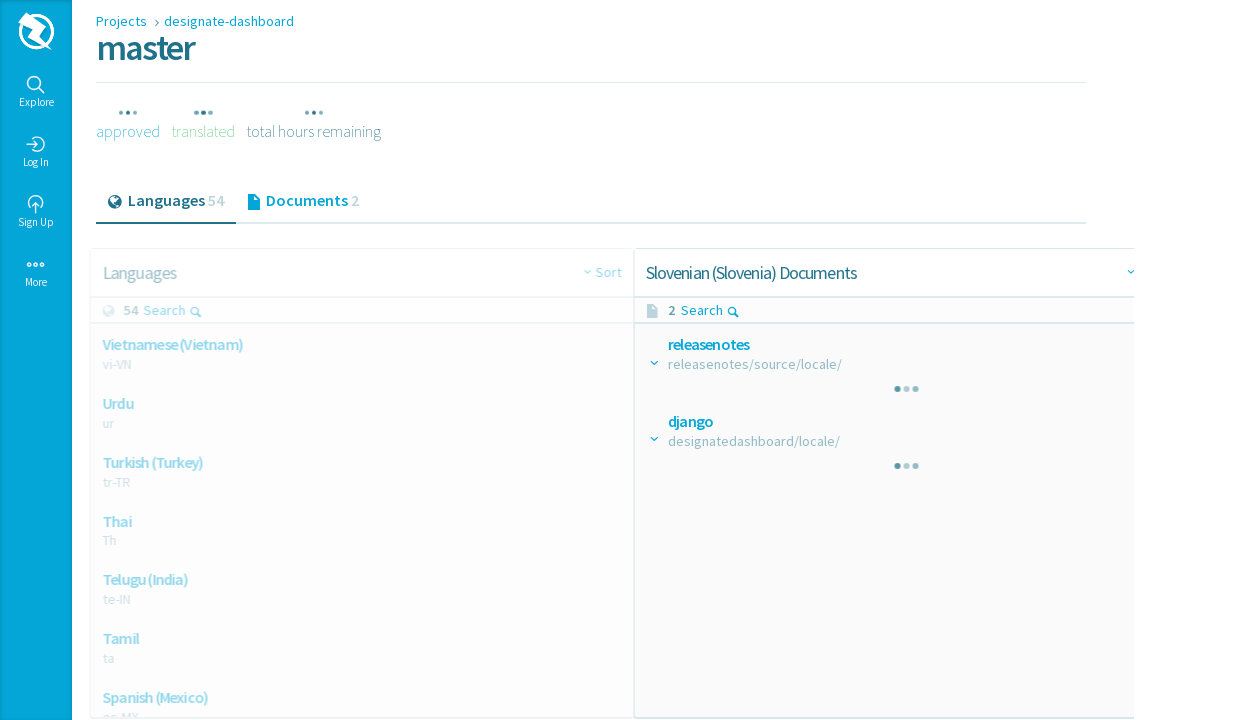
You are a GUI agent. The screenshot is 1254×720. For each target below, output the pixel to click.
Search (179, 310)
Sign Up (36, 212)
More (36, 272)
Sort (566, 272)
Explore (36, 92)
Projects (123, 21)
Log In (36, 152)
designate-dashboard (229, 21)
